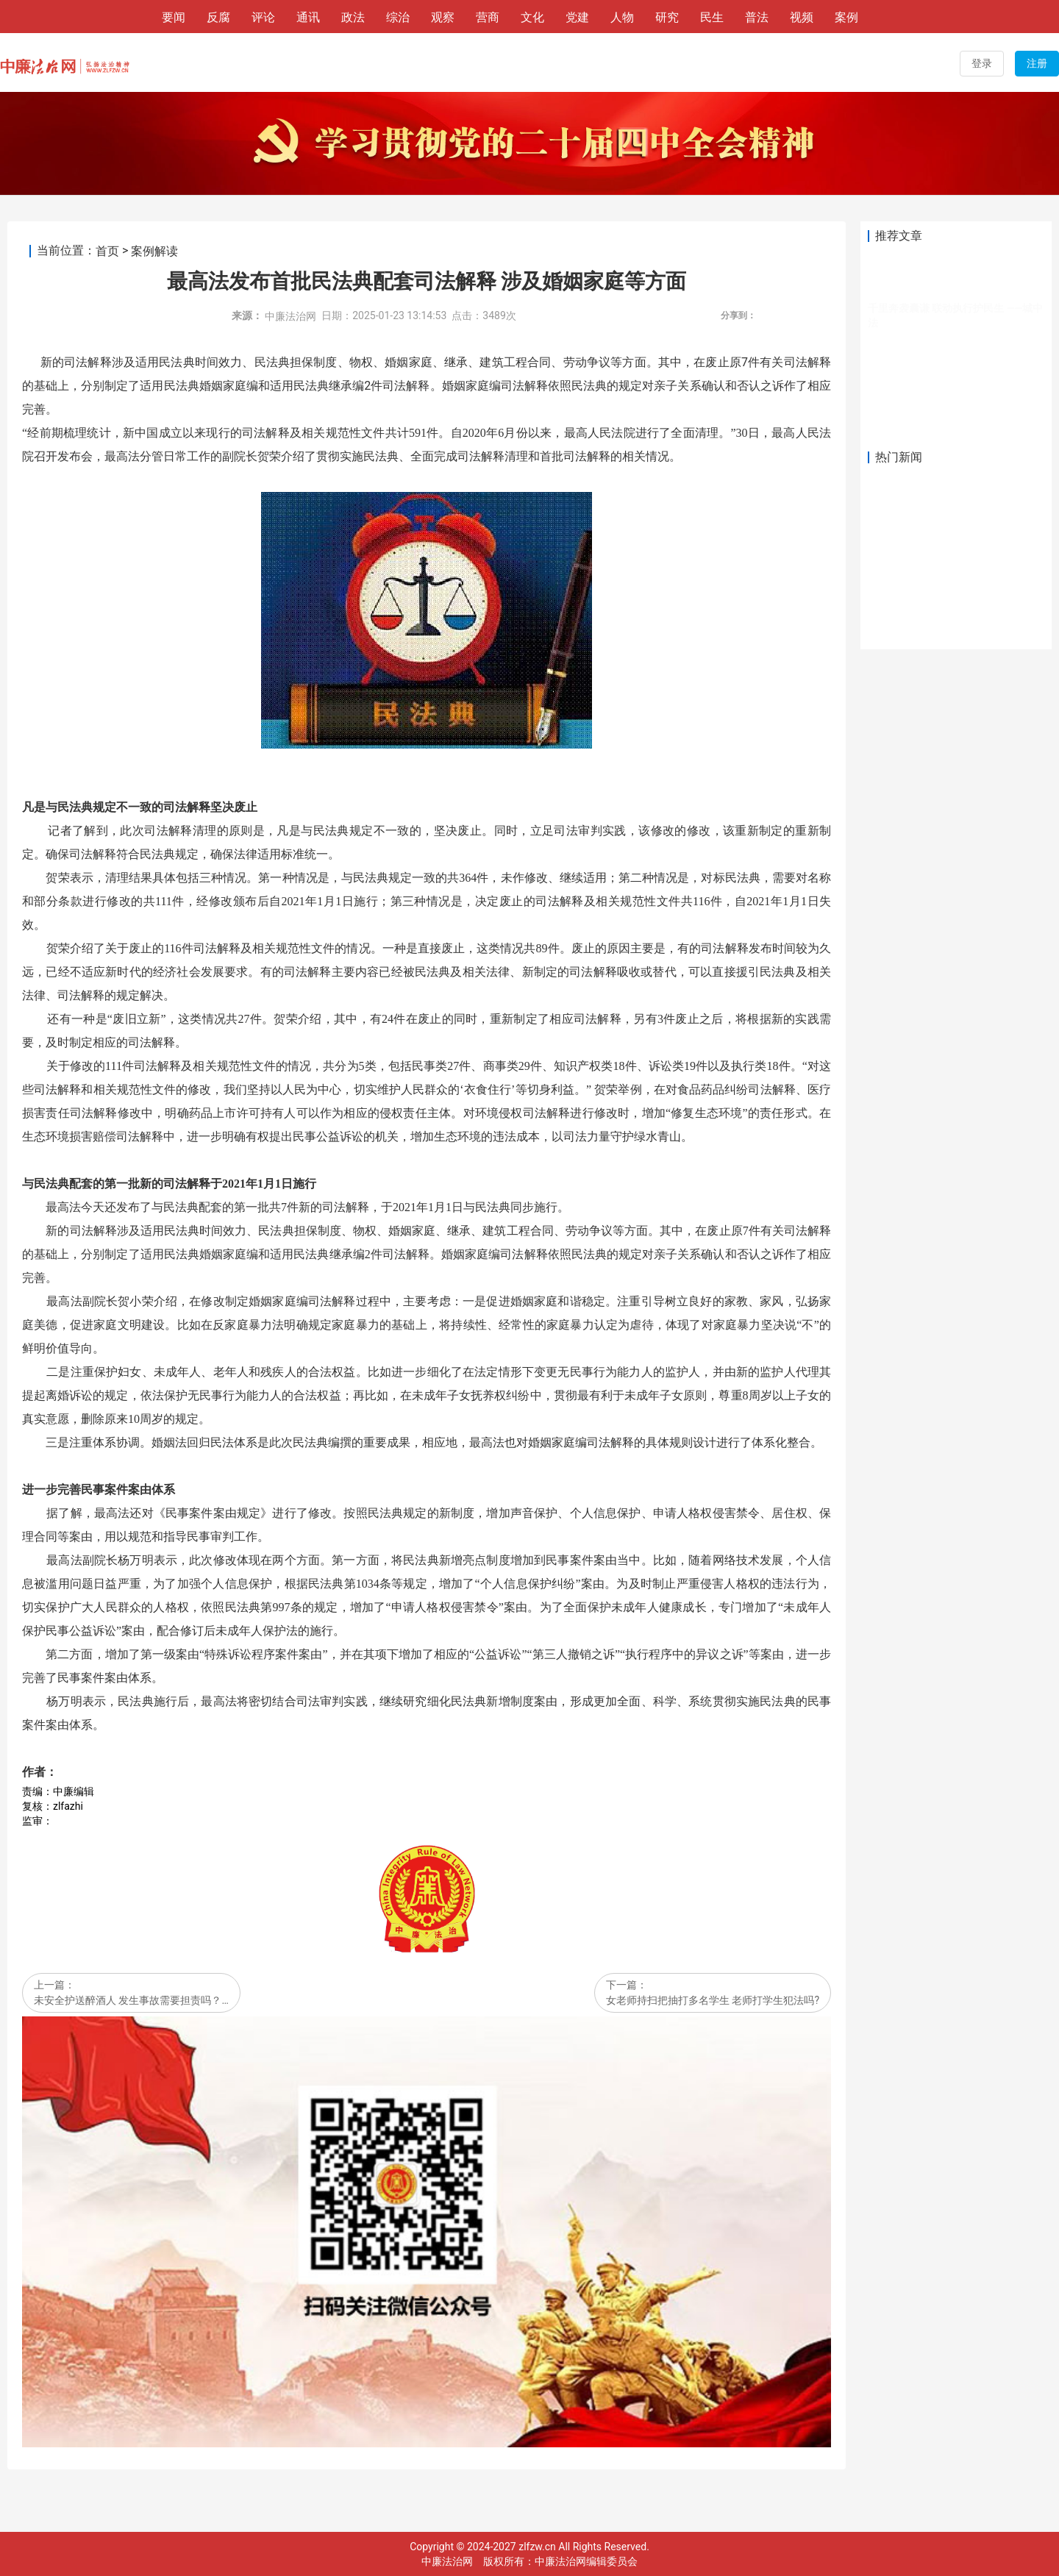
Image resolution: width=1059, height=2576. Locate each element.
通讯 (308, 17)
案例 (846, 17)
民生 (712, 17)
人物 (622, 17)
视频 (801, 17)
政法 (353, 17)
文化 (532, 17)
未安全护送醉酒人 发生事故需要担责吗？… (131, 2001)
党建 (577, 17)
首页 (107, 251)
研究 (667, 17)
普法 (757, 17)
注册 (1037, 63)
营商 (487, 17)
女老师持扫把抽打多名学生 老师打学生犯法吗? (712, 2001)
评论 (263, 17)
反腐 (218, 17)
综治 (398, 17)
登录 (981, 63)
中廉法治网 (290, 316)
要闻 (173, 17)
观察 (442, 17)
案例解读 (154, 251)
